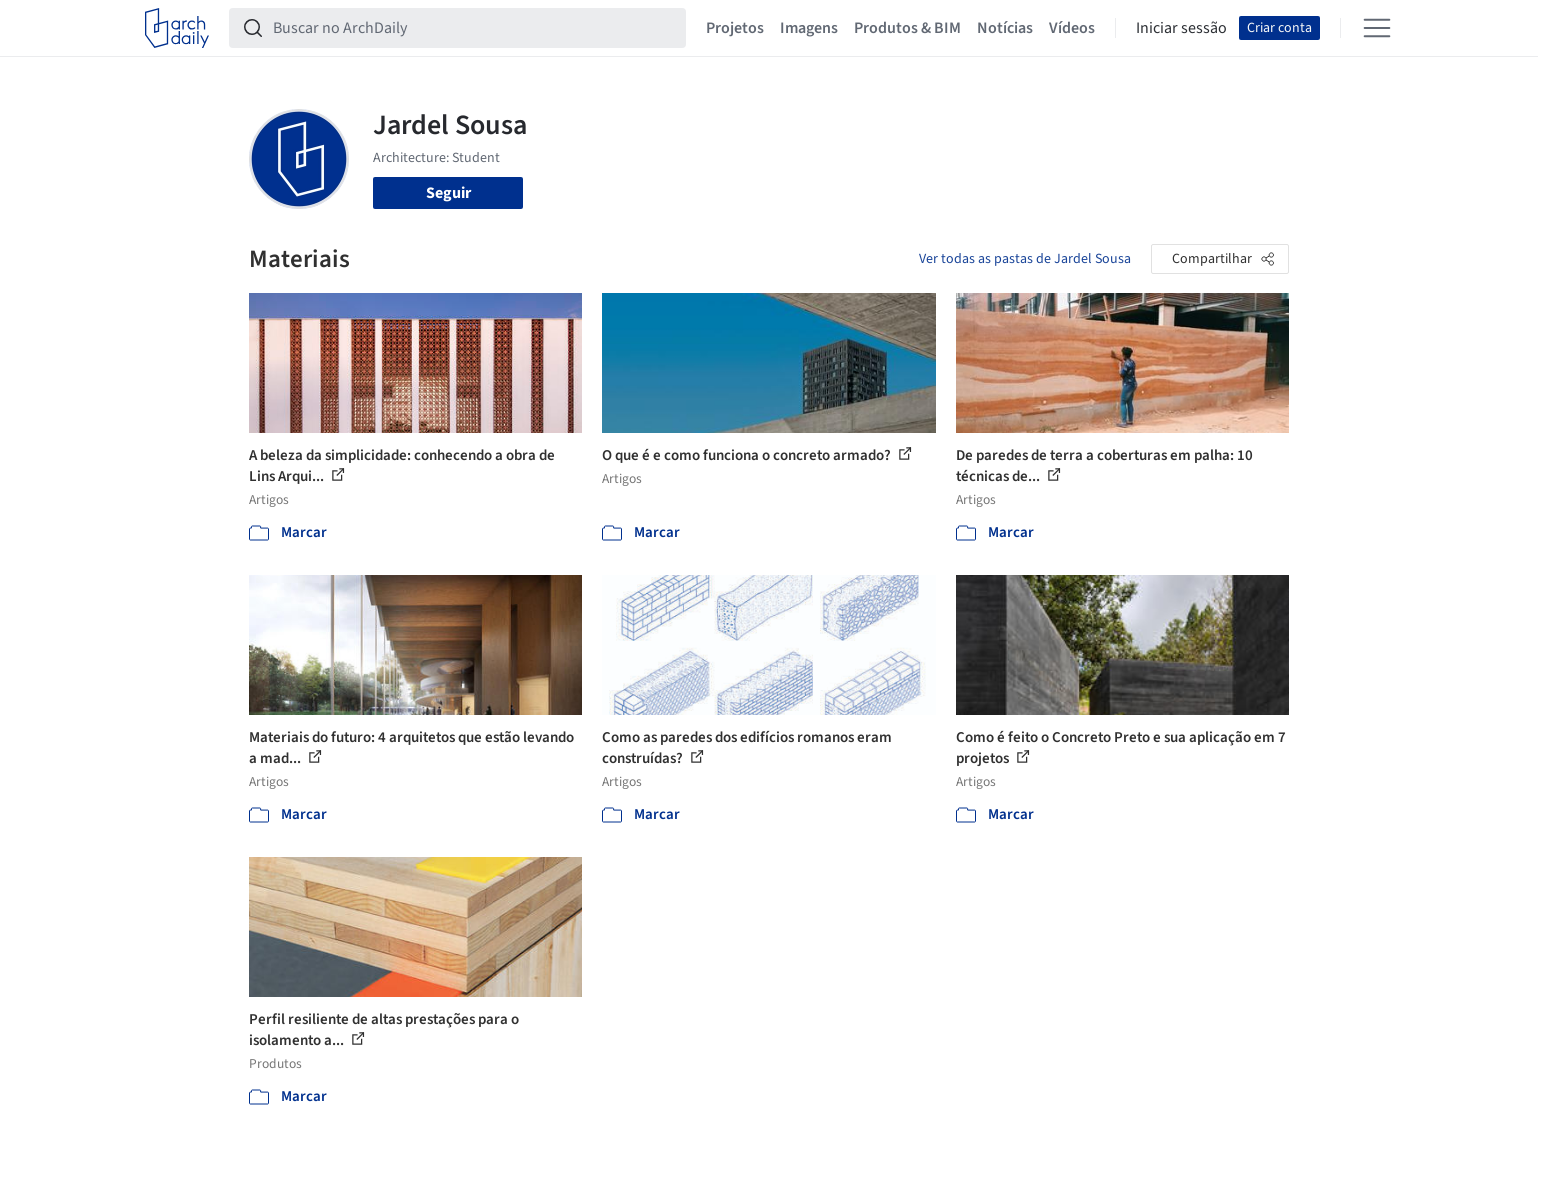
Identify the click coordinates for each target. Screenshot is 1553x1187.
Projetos (735, 28)
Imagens (809, 28)
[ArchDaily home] (177, 28)
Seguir (448, 193)
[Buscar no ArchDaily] (473, 28)
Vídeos (1072, 28)
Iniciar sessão (1181, 28)
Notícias (1005, 28)
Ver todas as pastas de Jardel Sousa (1025, 259)
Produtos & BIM (907, 28)
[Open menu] (1377, 28)
